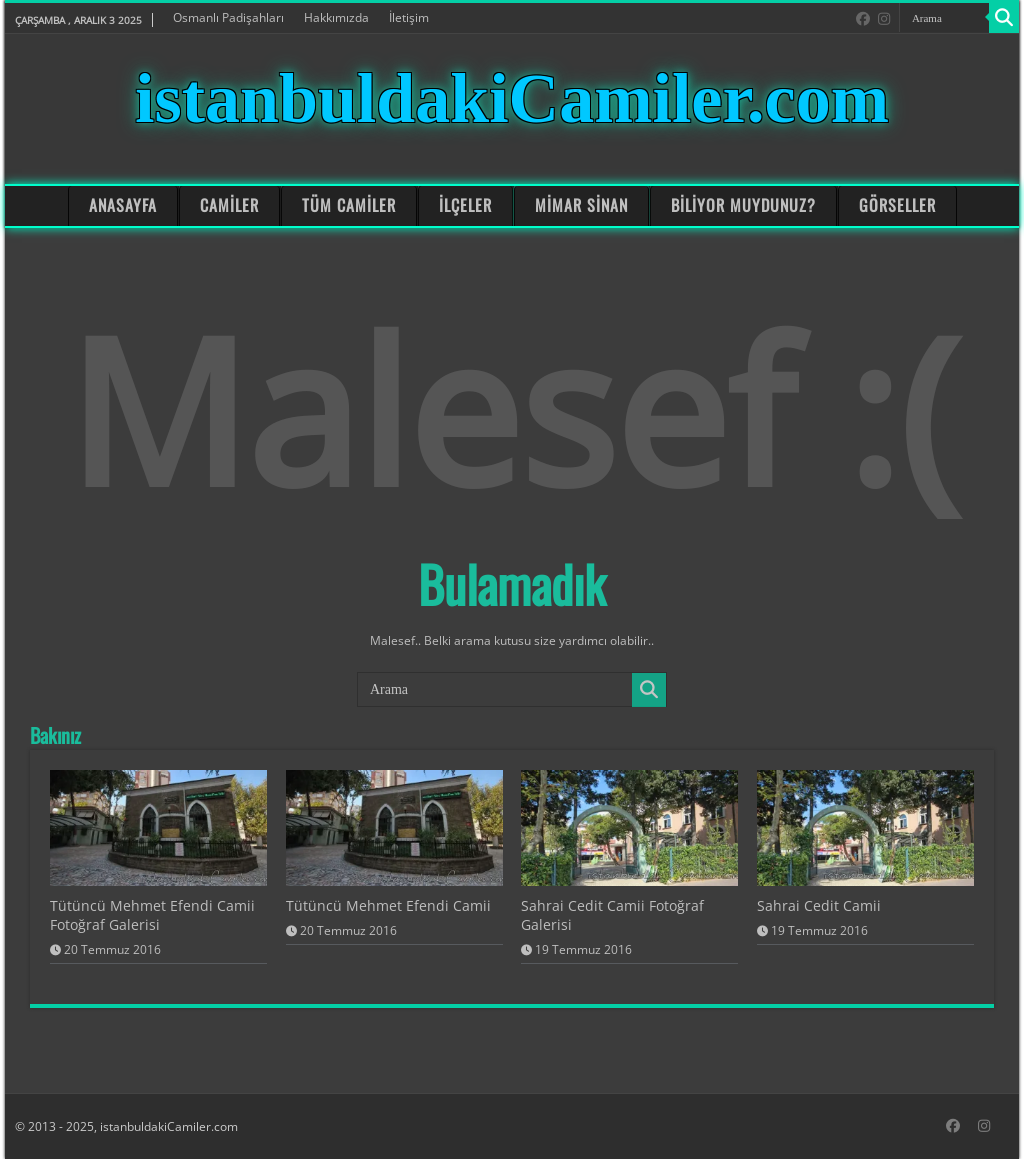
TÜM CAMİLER (349, 205)
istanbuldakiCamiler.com (512, 98)
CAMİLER (229, 205)
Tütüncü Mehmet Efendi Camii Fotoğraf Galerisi (152, 915)
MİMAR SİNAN (581, 205)
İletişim (409, 17)
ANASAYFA (123, 205)
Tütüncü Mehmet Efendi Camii (388, 905)
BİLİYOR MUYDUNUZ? (743, 205)
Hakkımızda (336, 17)
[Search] (1004, 18)
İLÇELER (465, 205)
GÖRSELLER (897, 205)
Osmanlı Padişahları (228, 17)
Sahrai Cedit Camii (819, 905)
